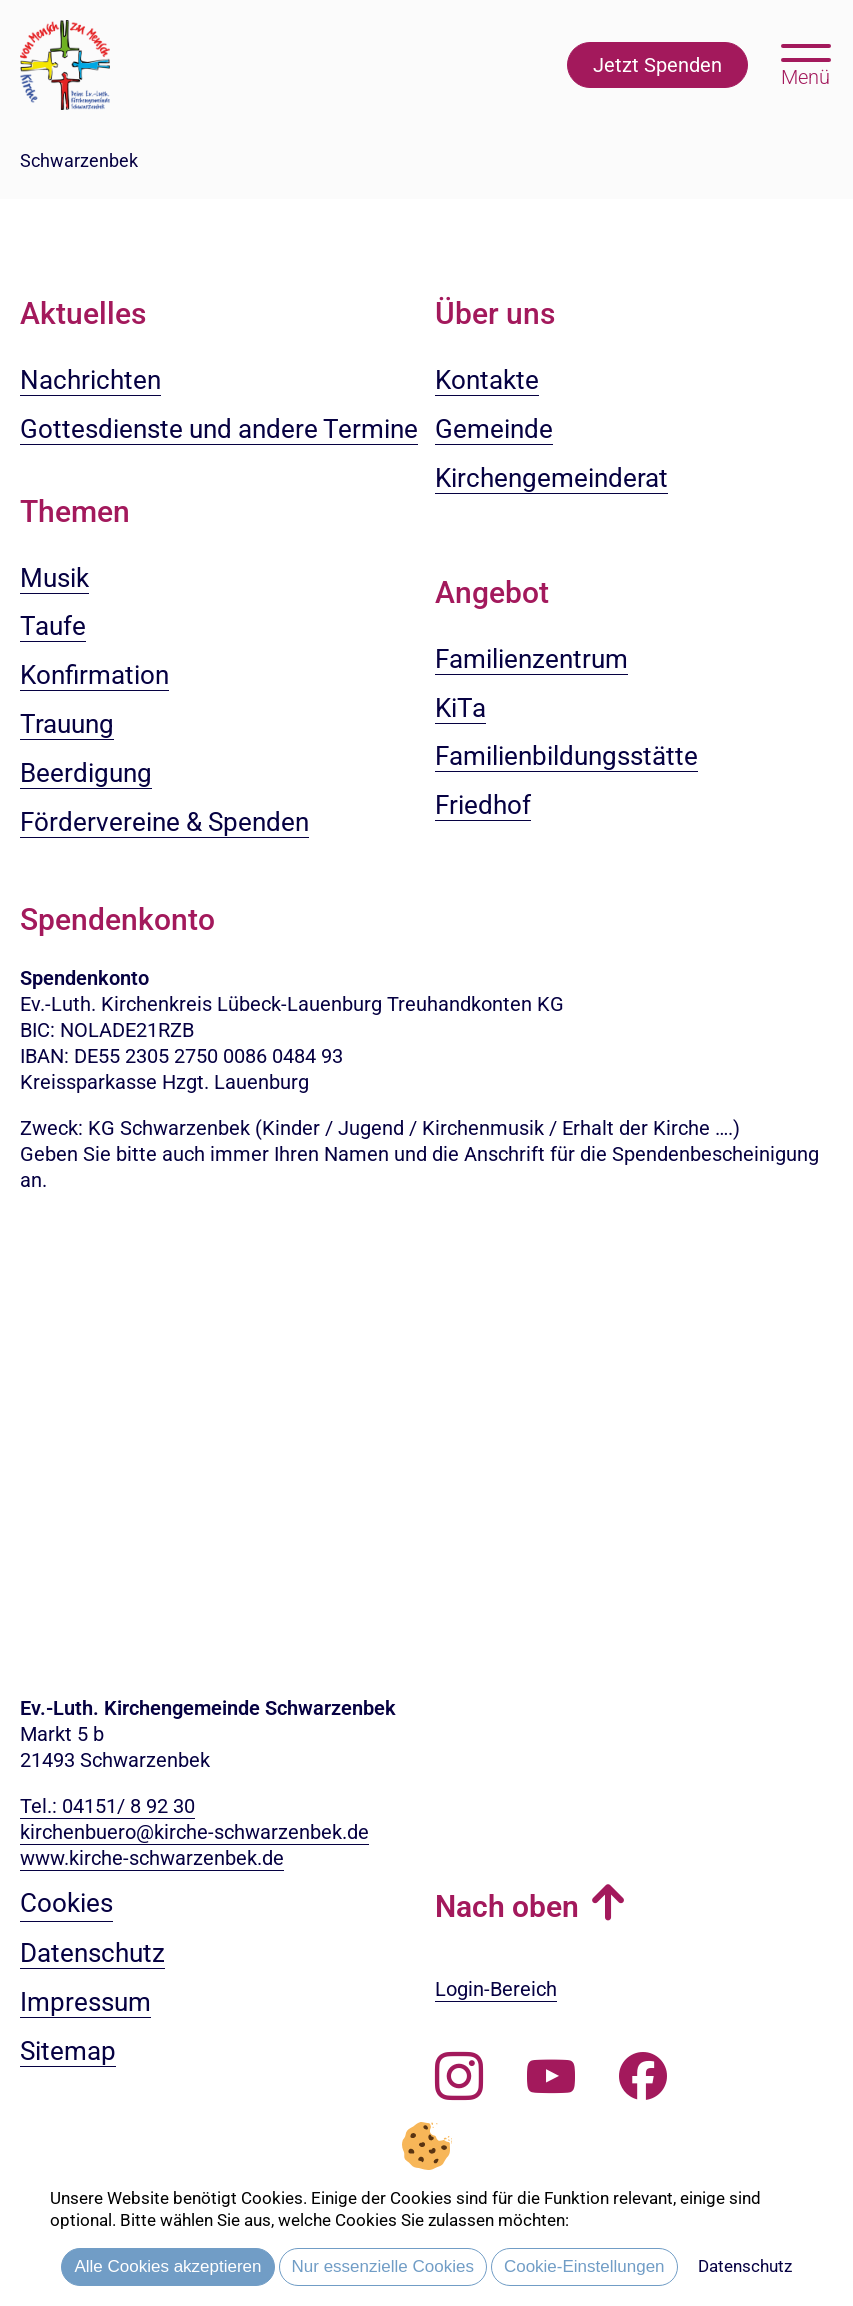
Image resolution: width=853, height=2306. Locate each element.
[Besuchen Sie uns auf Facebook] (643, 2076)
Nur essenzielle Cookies (383, 2266)
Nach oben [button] (507, 1906)
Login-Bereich (496, 1989)
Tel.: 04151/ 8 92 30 (107, 1806)
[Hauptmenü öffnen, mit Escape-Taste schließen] (805, 63)
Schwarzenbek (79, 160)
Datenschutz (745, 2266)
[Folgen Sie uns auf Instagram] (459, 2076)
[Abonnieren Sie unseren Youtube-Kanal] (551, 2076)
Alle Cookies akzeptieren (167, 2266)
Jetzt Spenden (657, 65)
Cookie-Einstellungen (584, 2266)
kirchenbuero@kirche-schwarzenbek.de (194, 1832)
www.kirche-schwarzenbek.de (152, 1858)
